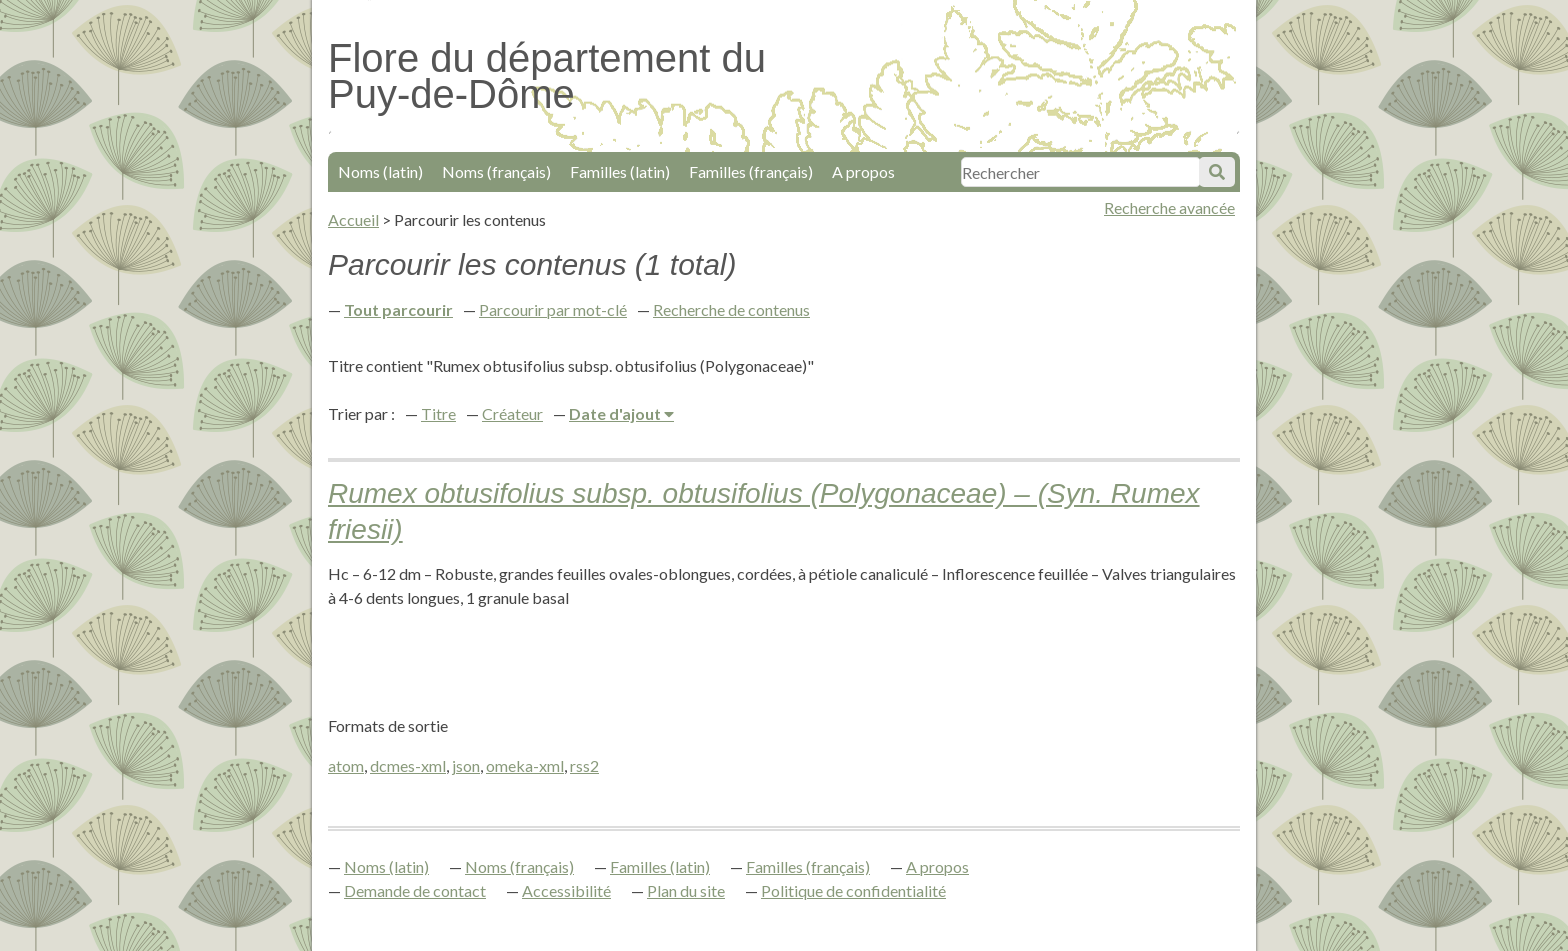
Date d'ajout (616, 413)
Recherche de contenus (731, 309)
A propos (863, 171)
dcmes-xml (408, 765)
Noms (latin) (380, 171)
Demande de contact (415, 890)
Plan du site (686, 890)
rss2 (584, 765)
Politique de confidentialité (853, 890)
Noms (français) (496, 171)
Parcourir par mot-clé (553, 309)
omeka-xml (525, 765)
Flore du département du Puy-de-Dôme (547, 76)
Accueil (353, 219)
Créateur (512, 413)
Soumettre (1217, 172)
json (466, 765)
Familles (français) (751, 171)
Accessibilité (566, 890)
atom (346, 765)
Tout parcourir (398, 309)
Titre (438, 413)
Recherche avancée (1169, 207)
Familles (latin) (620, 171)
